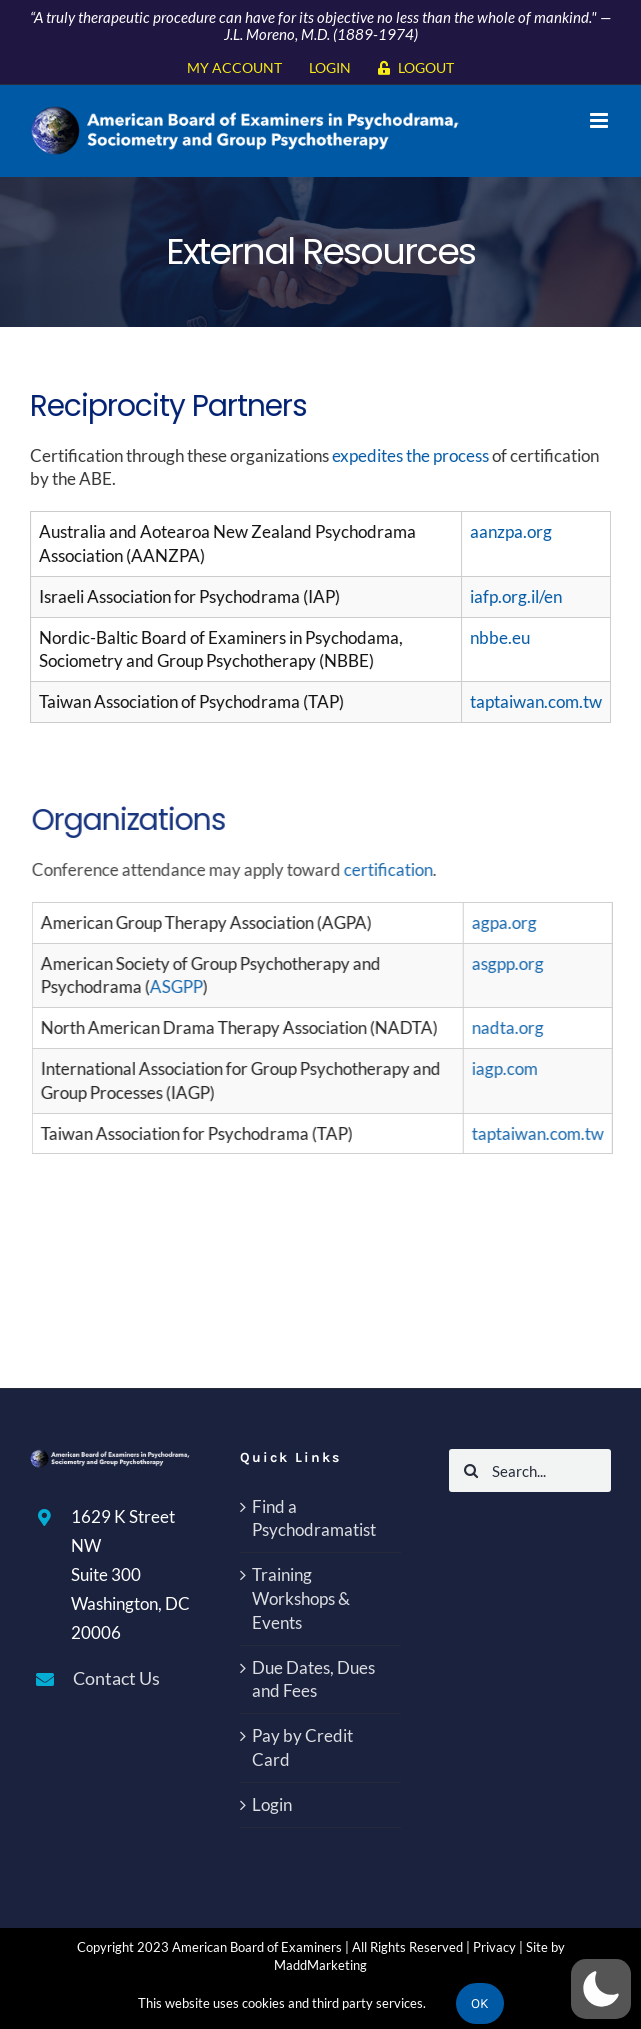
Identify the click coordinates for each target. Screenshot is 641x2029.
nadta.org (513, 1027)
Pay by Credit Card (302, 1747)
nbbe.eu (502, 637)
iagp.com (510, 1068)
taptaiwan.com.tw (538, 701)
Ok (480, 2003)
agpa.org (509, 922)
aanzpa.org (513, 531)
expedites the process (412, 455)
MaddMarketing (320, 1965)
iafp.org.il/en (518, 596)
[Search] (470, 1470)
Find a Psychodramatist (314, 1518)
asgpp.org (513, 963)
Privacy (494, 1947)
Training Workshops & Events (301, 1598)
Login (272, 1804)
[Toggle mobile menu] (600, 120)
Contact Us (116, 1678)
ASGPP (181, 986)
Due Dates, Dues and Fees (313, 1679)
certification (393, 869)
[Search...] (530, 1470)
